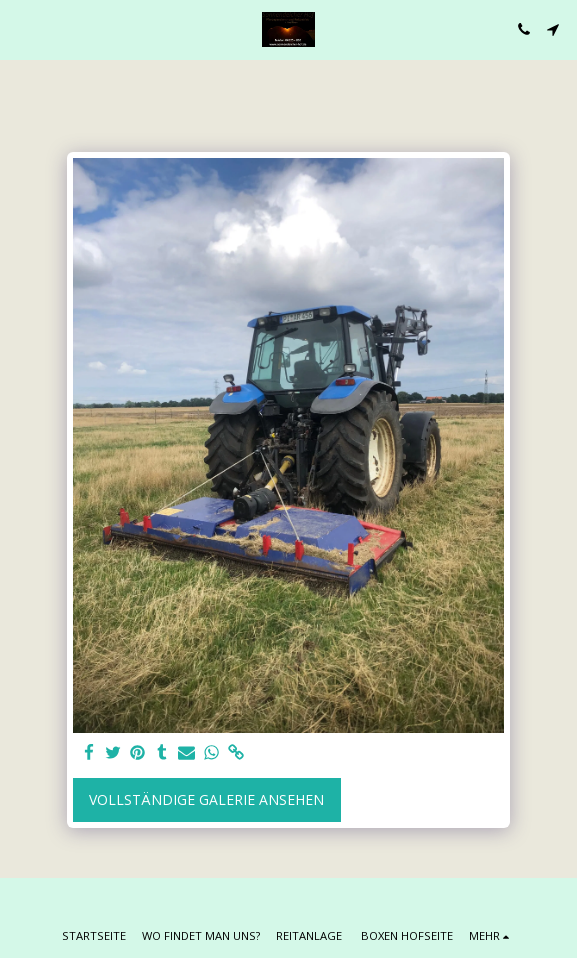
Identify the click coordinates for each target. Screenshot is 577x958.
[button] (22, 28)
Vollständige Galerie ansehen (206, 799)
